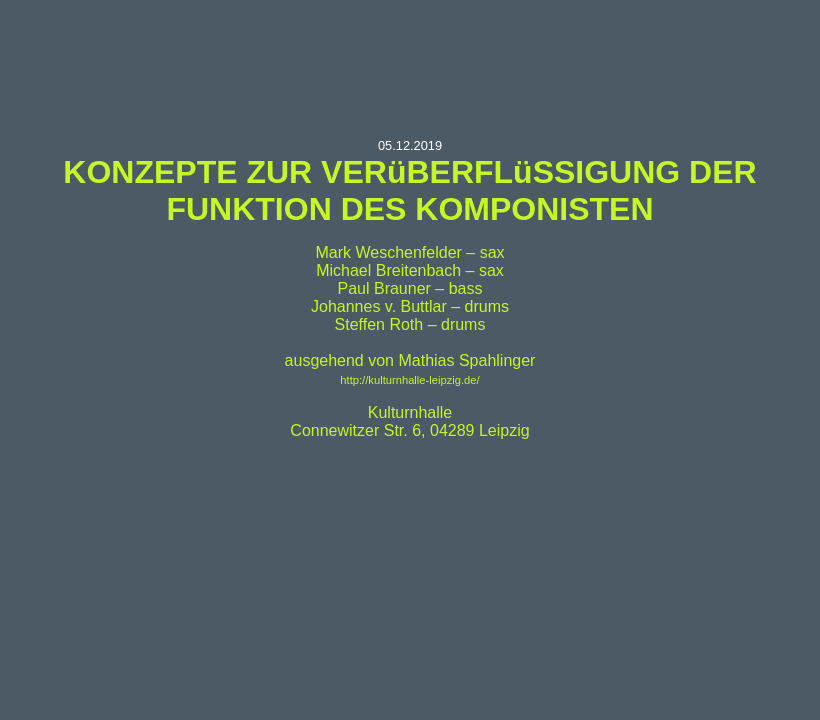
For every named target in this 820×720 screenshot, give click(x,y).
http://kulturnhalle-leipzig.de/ (409, 380)
